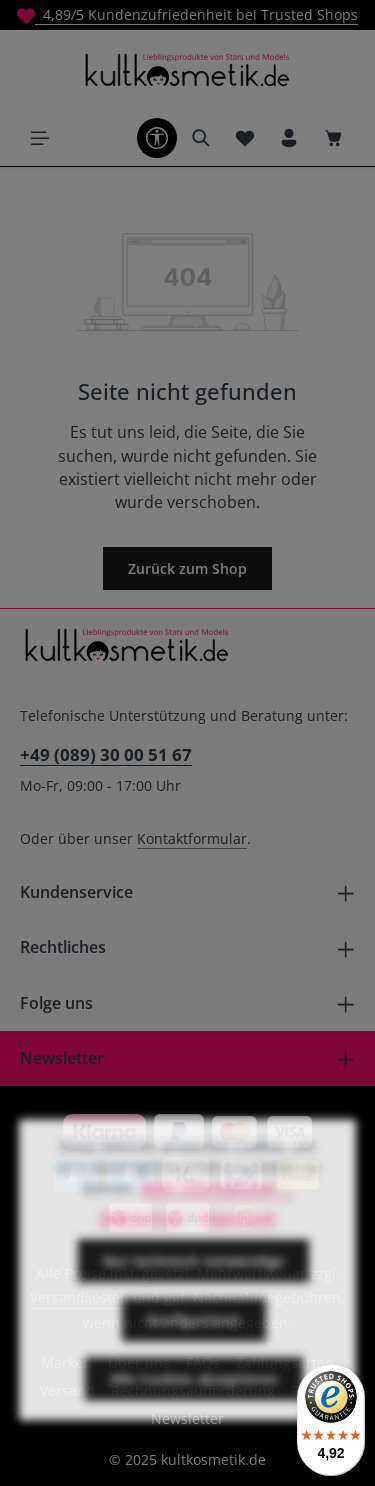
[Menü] (40, 138)
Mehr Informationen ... (217, 1213)
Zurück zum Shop (187, 568)
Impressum (238, 1242)
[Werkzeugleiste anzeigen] (157, 138)
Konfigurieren (194, 1345)
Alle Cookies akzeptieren (194, 1404)
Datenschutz (142, 1242)
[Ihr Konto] (289, 138)
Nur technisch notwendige (193, 1286)
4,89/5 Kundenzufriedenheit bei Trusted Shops (187, 14)
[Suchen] (201, 138)
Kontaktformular (192, 838)
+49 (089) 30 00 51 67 (106, 754)
